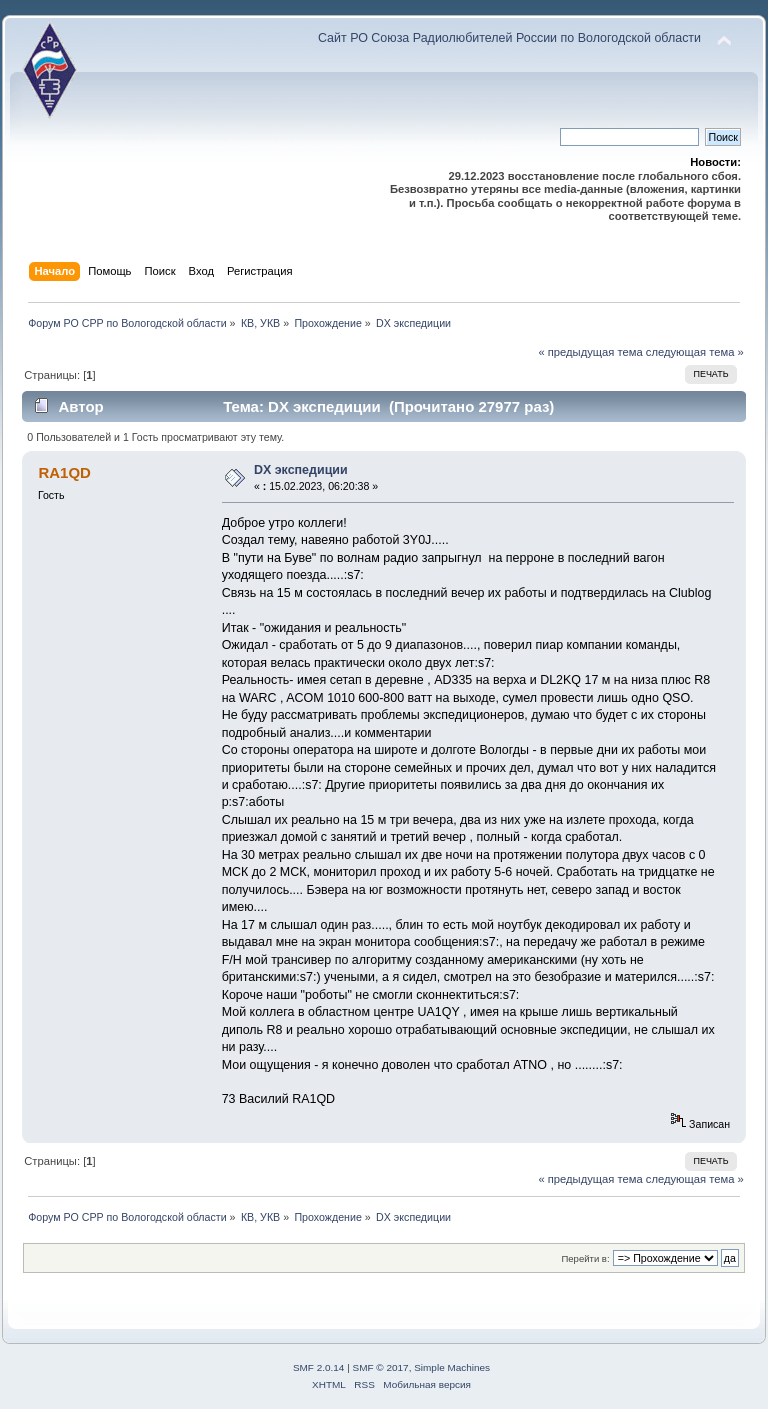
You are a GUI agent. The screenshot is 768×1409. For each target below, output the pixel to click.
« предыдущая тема (590, 352)
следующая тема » (695, 352)
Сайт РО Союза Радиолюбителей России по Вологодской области (509, 38)
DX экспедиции (301, 470)
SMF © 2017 (381, 1367)
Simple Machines (452, 1367)
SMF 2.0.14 (319, 1367)
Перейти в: (585, 1258)
